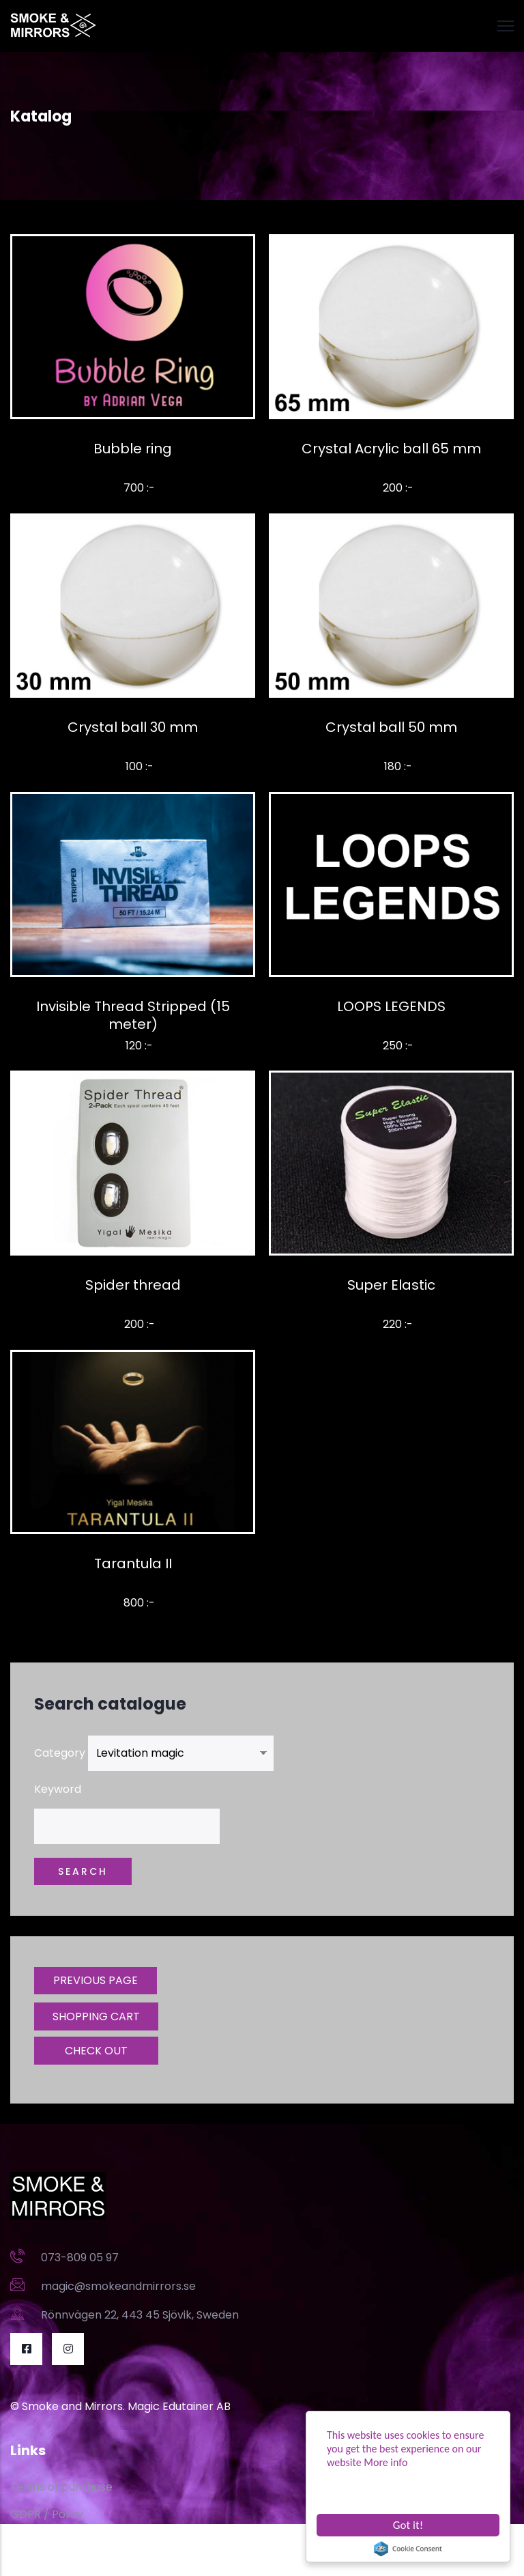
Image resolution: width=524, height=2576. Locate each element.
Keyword (57, 1789)
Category (59, 1753)
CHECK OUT (96, 2050)
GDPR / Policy (46, 2514)
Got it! (408, 2525)
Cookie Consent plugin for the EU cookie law (408, 2548)
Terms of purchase (61, 2487)
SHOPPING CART (96, 2016)
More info (385, 2462)
